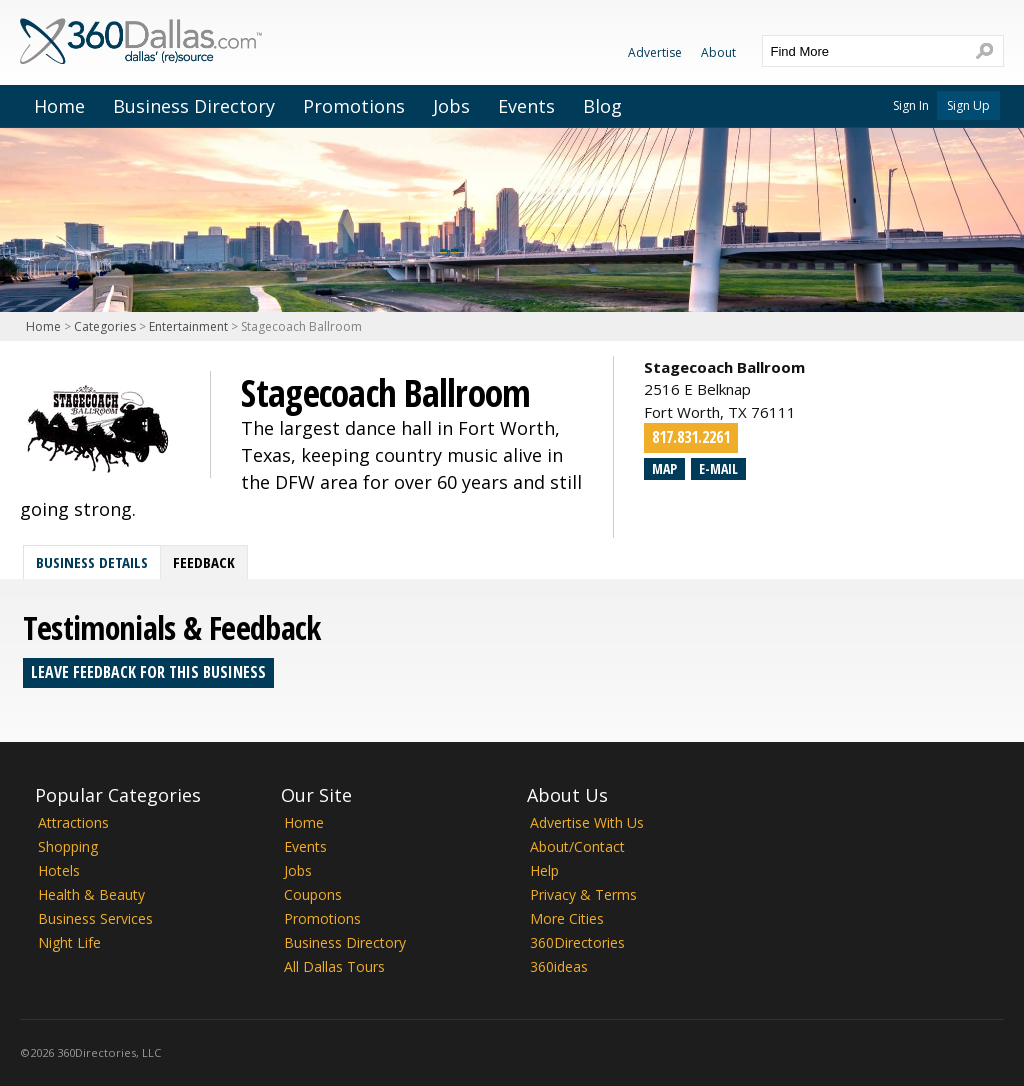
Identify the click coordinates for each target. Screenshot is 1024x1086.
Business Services (95, 918)
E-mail (718, 468)
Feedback (204, 562)
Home (59, 106)
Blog (602, 106)
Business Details (92, 562)
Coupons (313, 894)
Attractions (73, 822)
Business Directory (194, 106)
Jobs (451, 106)
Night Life (69, 942)
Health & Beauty (91, 894)
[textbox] (863, 51)
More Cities (567, 918)
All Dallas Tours (334, 966)
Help (544, 870)
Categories (105, 326)
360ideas (559, 966)
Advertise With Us (587, 822)
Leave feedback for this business (148, 672)
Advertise (655, 52)
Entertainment (188, 326)
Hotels (59, 870)
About (718, 52)
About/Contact (577, 846)
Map (664, 468)
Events (526, 106)
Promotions (354, 106)
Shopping (68, 846)
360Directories (577, 942)
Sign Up (968, 105)
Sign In (911, 105)
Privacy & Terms (583, 894)
